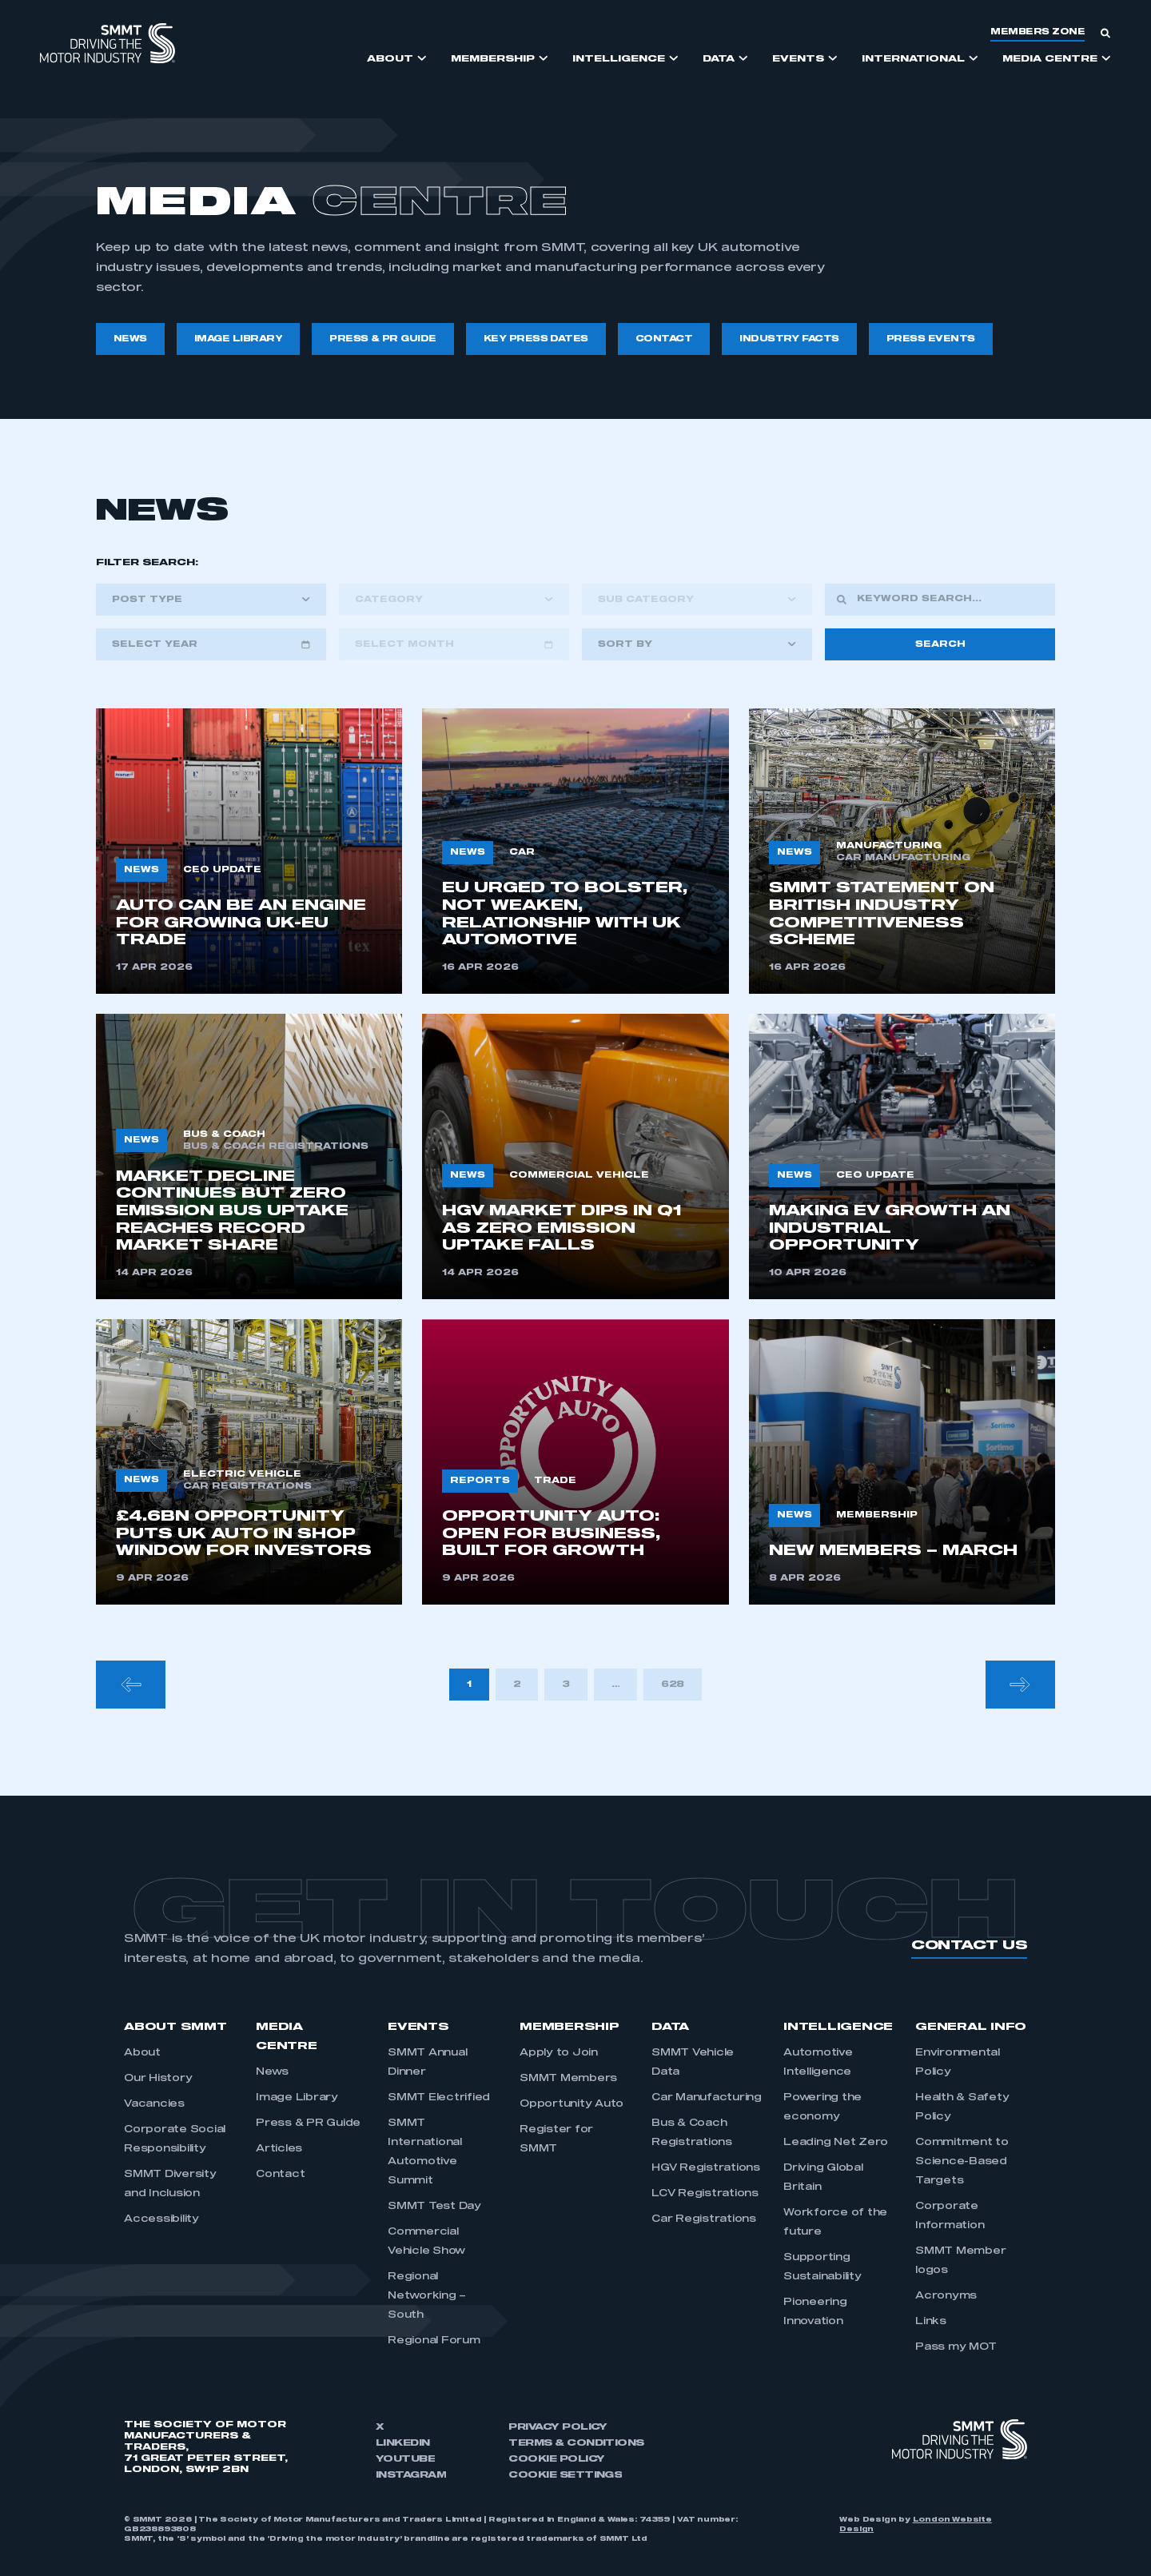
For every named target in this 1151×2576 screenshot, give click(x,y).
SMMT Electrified (439, 2098)
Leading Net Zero (835, 2142)
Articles (279, 2149)
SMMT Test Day (434, 2206)
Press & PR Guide (308, 2123)
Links (930, 2322)
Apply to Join (559, 2053)
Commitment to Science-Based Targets (962, 2162)
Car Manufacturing (706, 2098)
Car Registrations (703, 2219)
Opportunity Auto (571, 2104)
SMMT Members (568, 2079)
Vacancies (154, 2104)
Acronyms (946, 2296)
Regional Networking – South (427, 2296)
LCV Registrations (705, 2194)
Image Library (297, 2098)
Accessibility (161, 2219)
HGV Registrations (705, 2168)
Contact (280, 2174)
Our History (158, 2079)
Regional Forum (434, 2341)
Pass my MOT (955, 2347)
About (142, 2053)
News (272, 2072)
